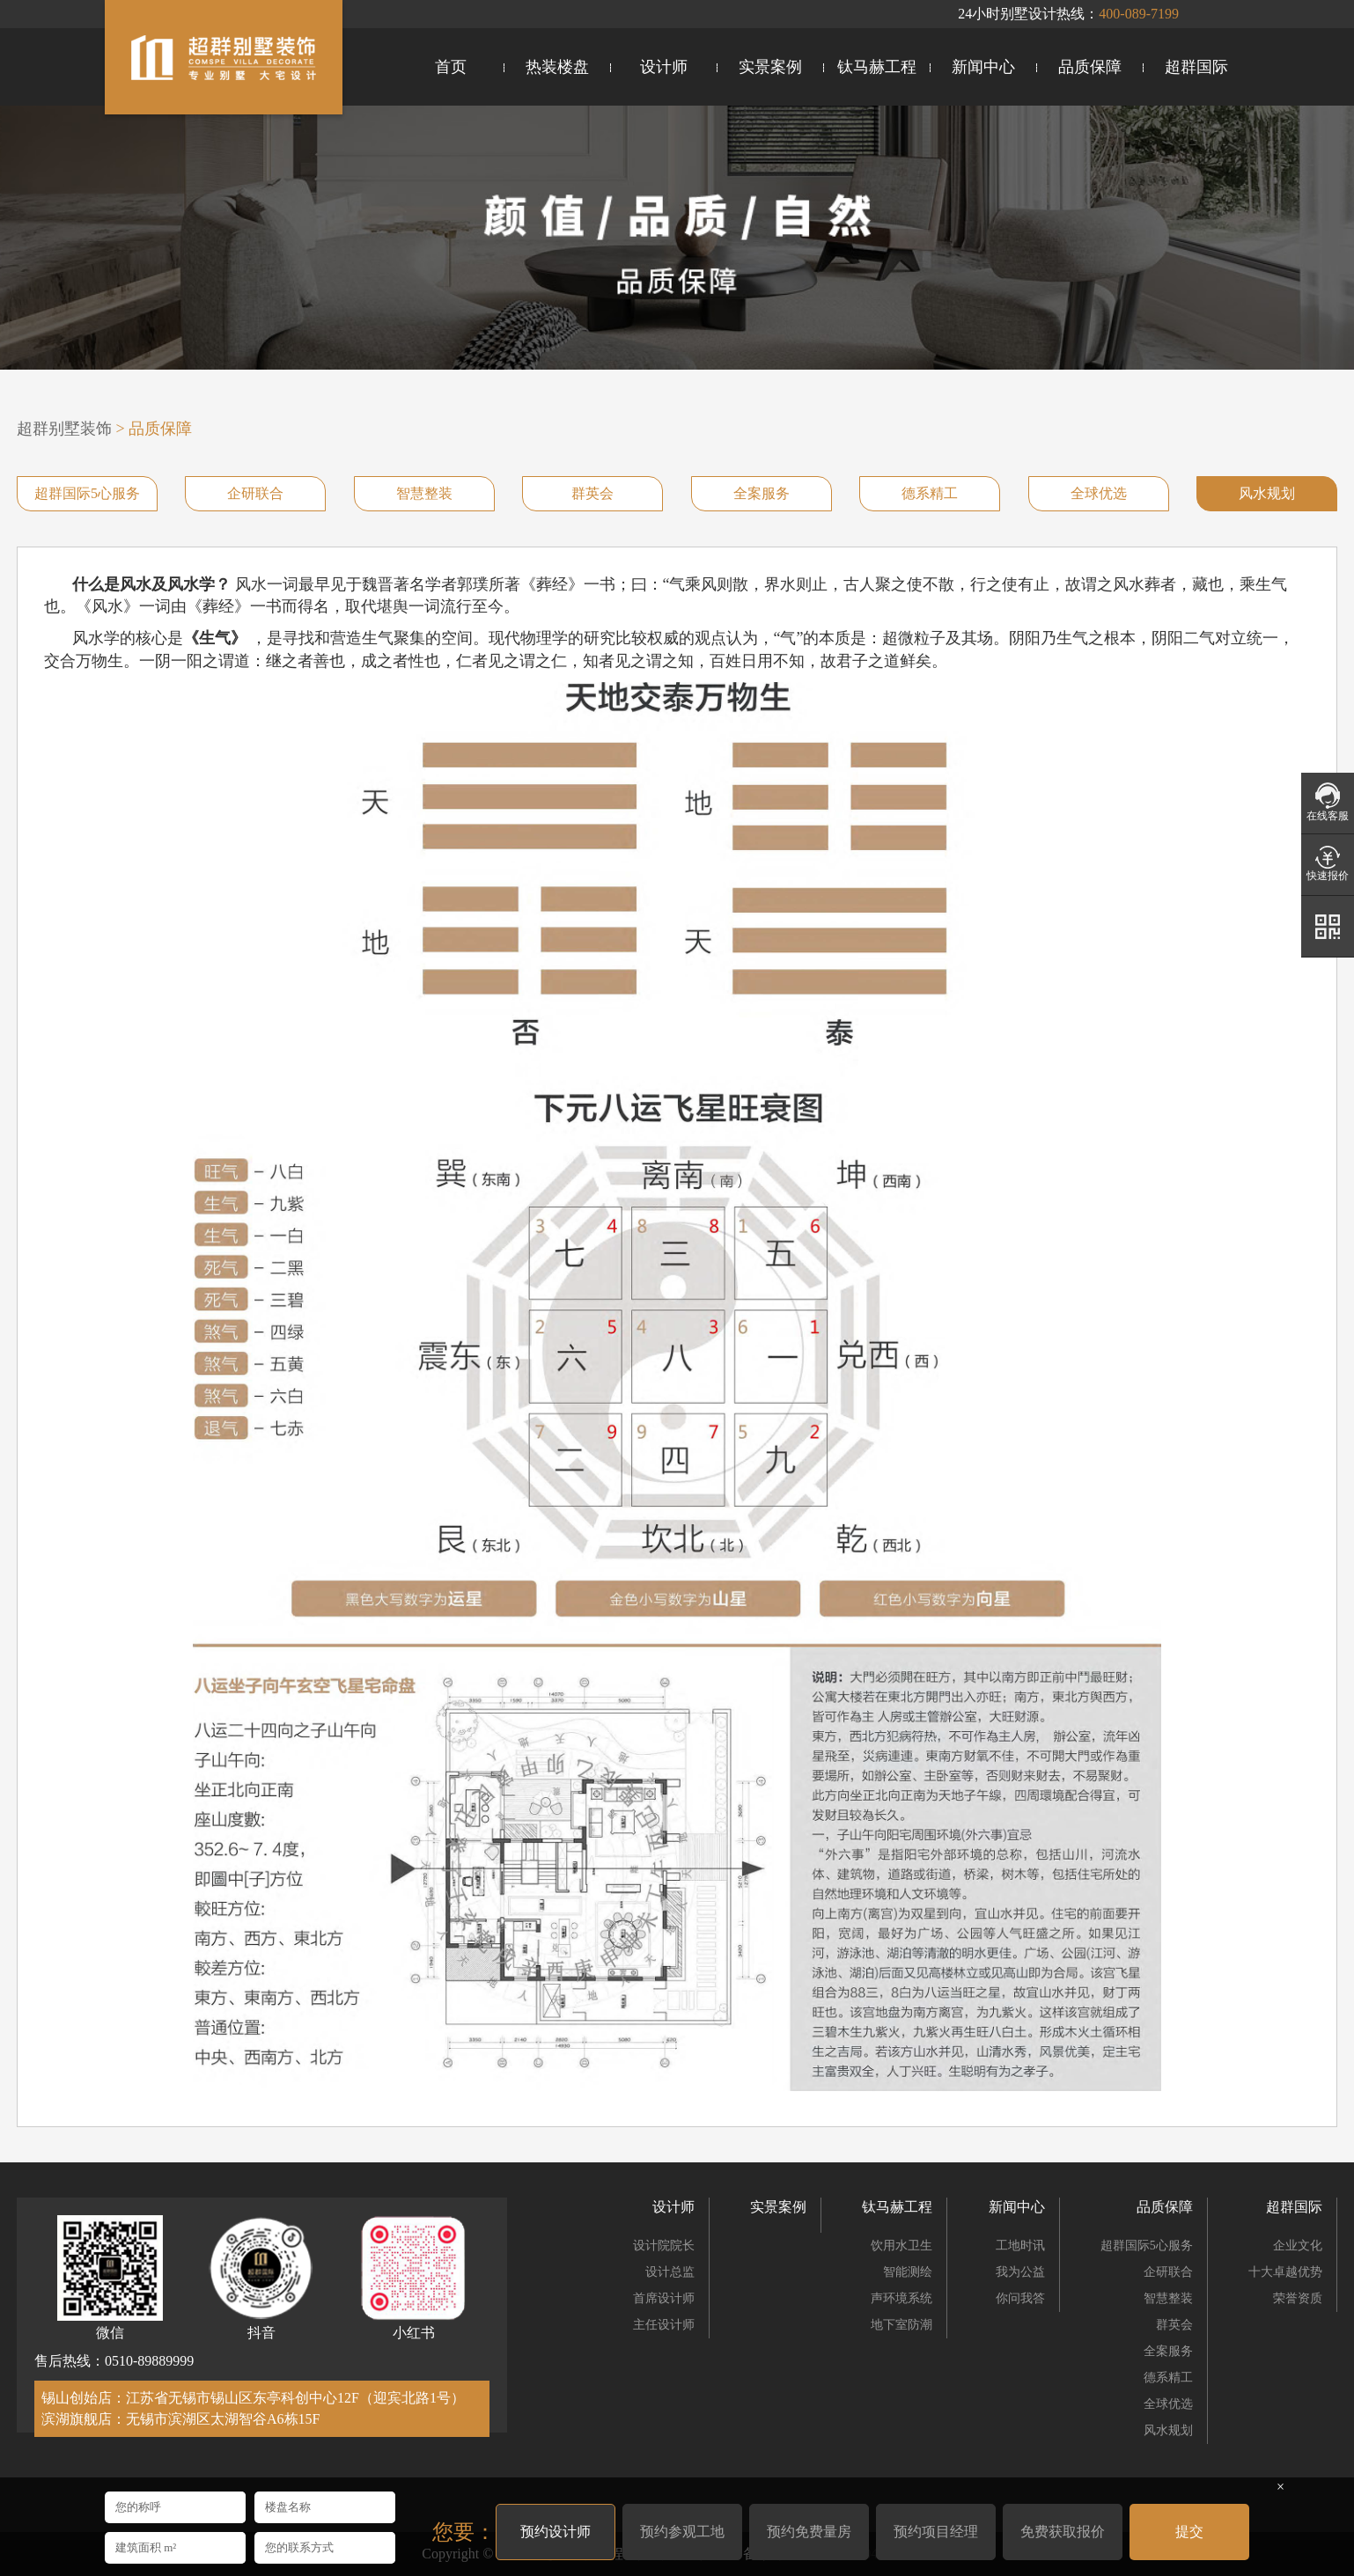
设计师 (664, 67)
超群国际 (1196, 67)
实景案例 (770, 67)
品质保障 (1090, 67)
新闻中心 (983, 67)
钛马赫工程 (876, 67)
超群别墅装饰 (64, 428)
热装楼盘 (557, 67)
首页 (451, 67)
